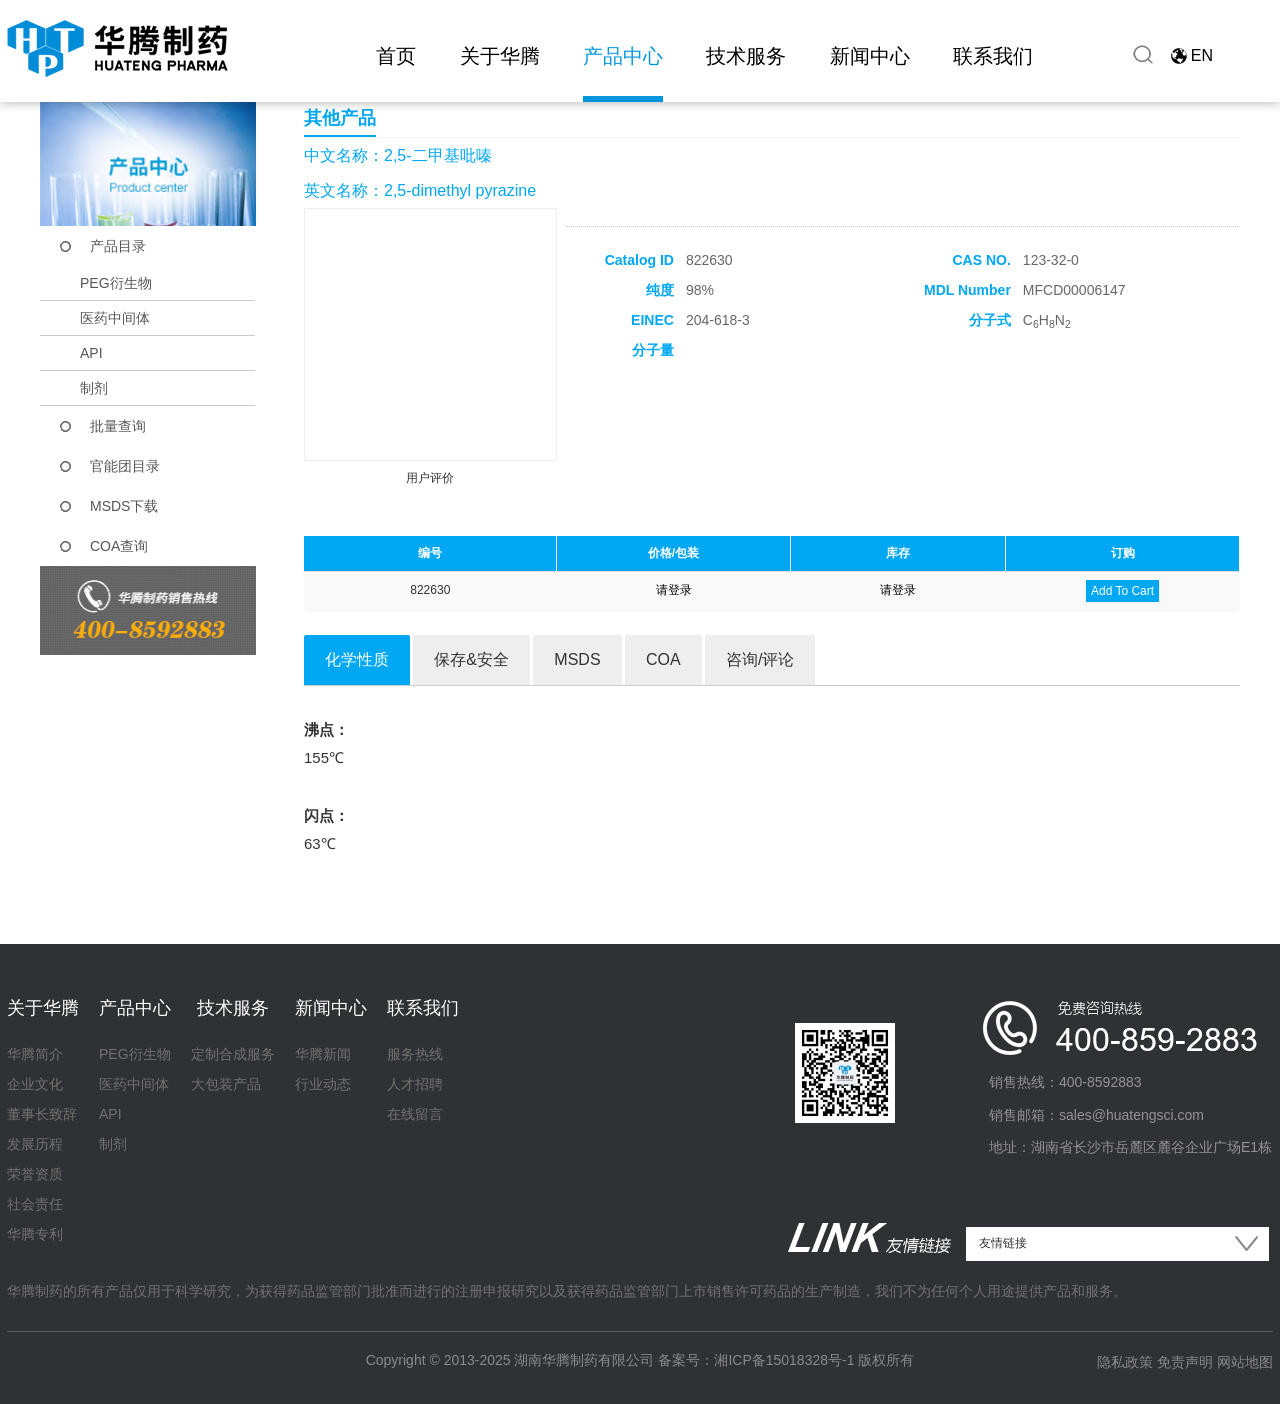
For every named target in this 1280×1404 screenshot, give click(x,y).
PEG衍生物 (116, 283)
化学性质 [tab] (357, 659)
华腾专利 (35, 1234)
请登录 (674, 590)
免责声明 (1185, 1362)
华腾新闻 (323, 1054)
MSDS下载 (124, 506)
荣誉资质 (35, 1174)
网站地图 (1245, 1362)
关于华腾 (500, 56)
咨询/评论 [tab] (760, 659)
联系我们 (993, 56)
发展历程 (35, 1144)
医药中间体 (115, 318)
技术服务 (746, 56)
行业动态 (323, 1084)
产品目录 (118, 246)
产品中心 (623, 56)
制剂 (94, 388)
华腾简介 (35, 1054)
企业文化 (35, 1084)
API (91, 353)
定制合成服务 (233, 1054)
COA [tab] (663, 659)
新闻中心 (870, 56)
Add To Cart (1122, 591)
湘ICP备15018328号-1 (784, 1360)
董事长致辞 (42, 1114)
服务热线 (415, 1054)
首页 (396, 56)
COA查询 (119, 546)
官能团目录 (125, 466)
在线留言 (415, 1114)
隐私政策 (1125, 1362)
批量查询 (118, 426)
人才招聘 (415, 1084)
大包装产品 (226, 1084)
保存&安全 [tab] (471, 659)
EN (1202, 55)
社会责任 (35, 1204)
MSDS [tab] (577, 659)
